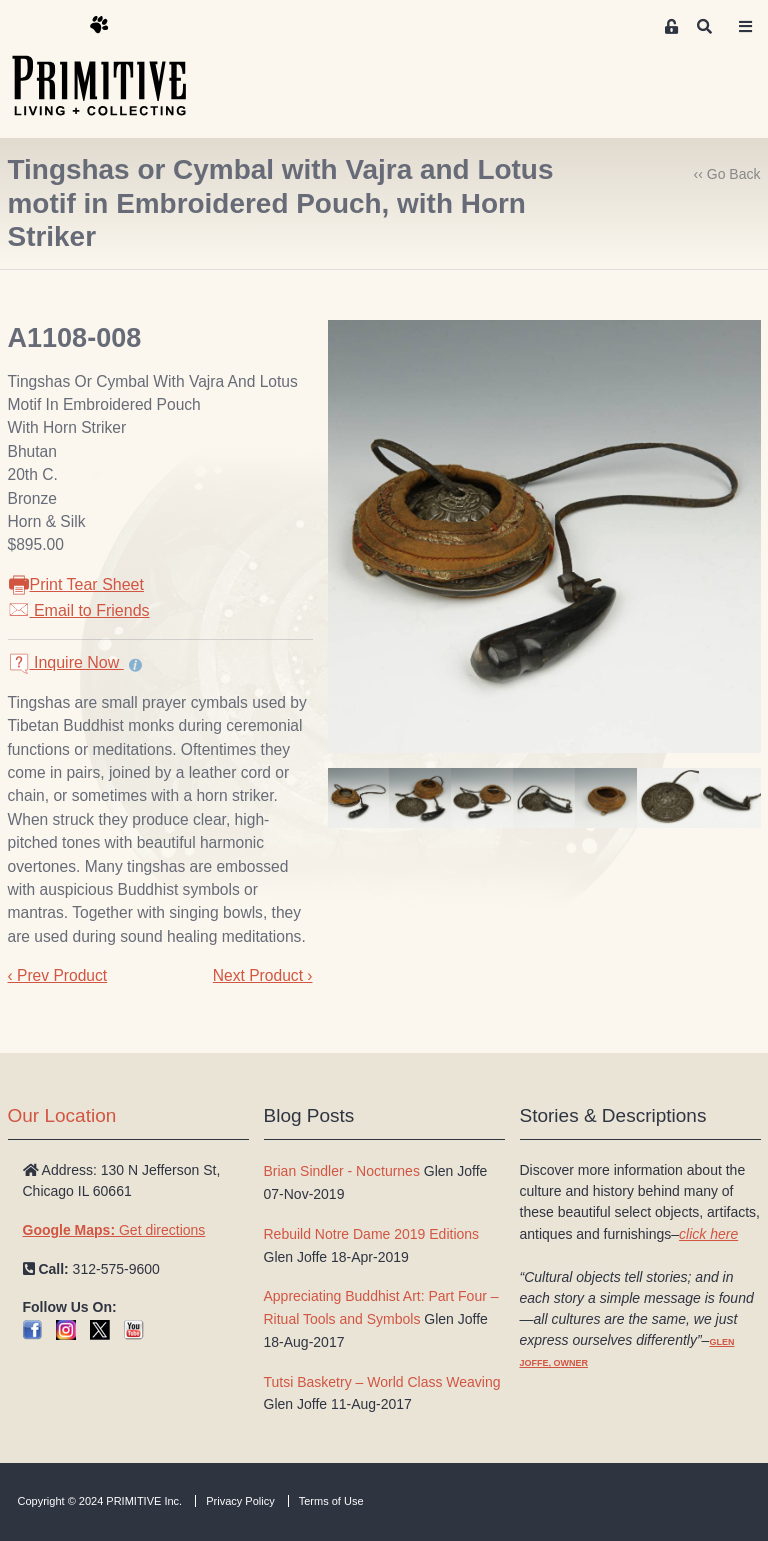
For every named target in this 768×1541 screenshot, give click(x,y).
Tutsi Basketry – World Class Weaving (382, 1382)
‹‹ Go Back (727, 174)
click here (708, 1234)
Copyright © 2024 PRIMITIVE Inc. (100, 1501)
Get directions (114, 1230)
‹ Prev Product (58, 975)
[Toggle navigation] (746, 27)
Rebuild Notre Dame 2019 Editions (372, 1234)
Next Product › (263, 975)
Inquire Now (66, 662)
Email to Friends (79, 610)
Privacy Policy (240, 1501)
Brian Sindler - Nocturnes (342, 1171)
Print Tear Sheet (76, 584)
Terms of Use (331, 1501)
